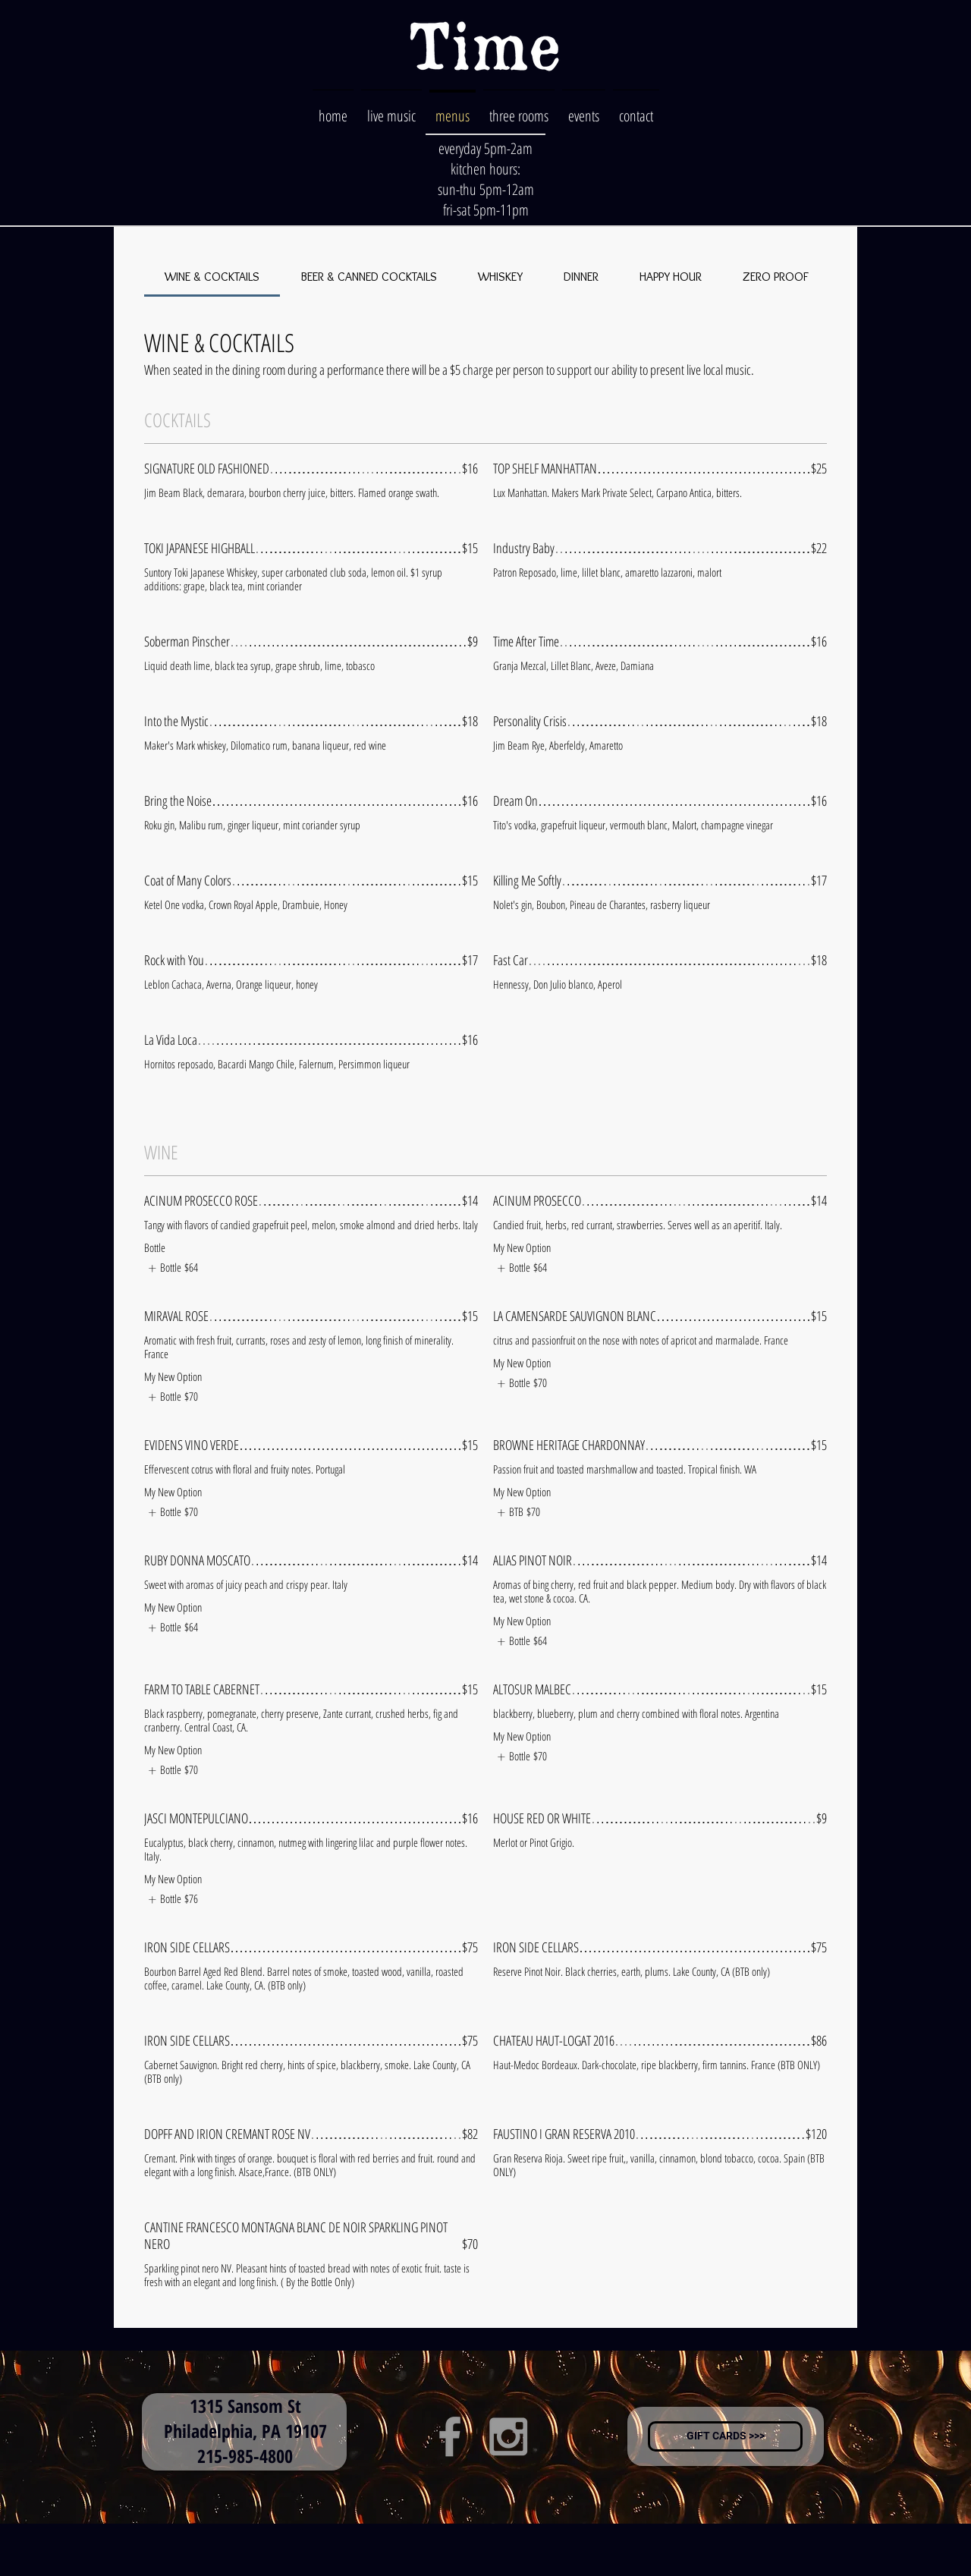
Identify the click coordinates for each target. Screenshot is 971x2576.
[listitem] (171, 1268)
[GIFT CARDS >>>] (725, 2436)
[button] (518, 109)
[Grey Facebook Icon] (449, 2436)
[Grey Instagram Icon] (508, 2436)
